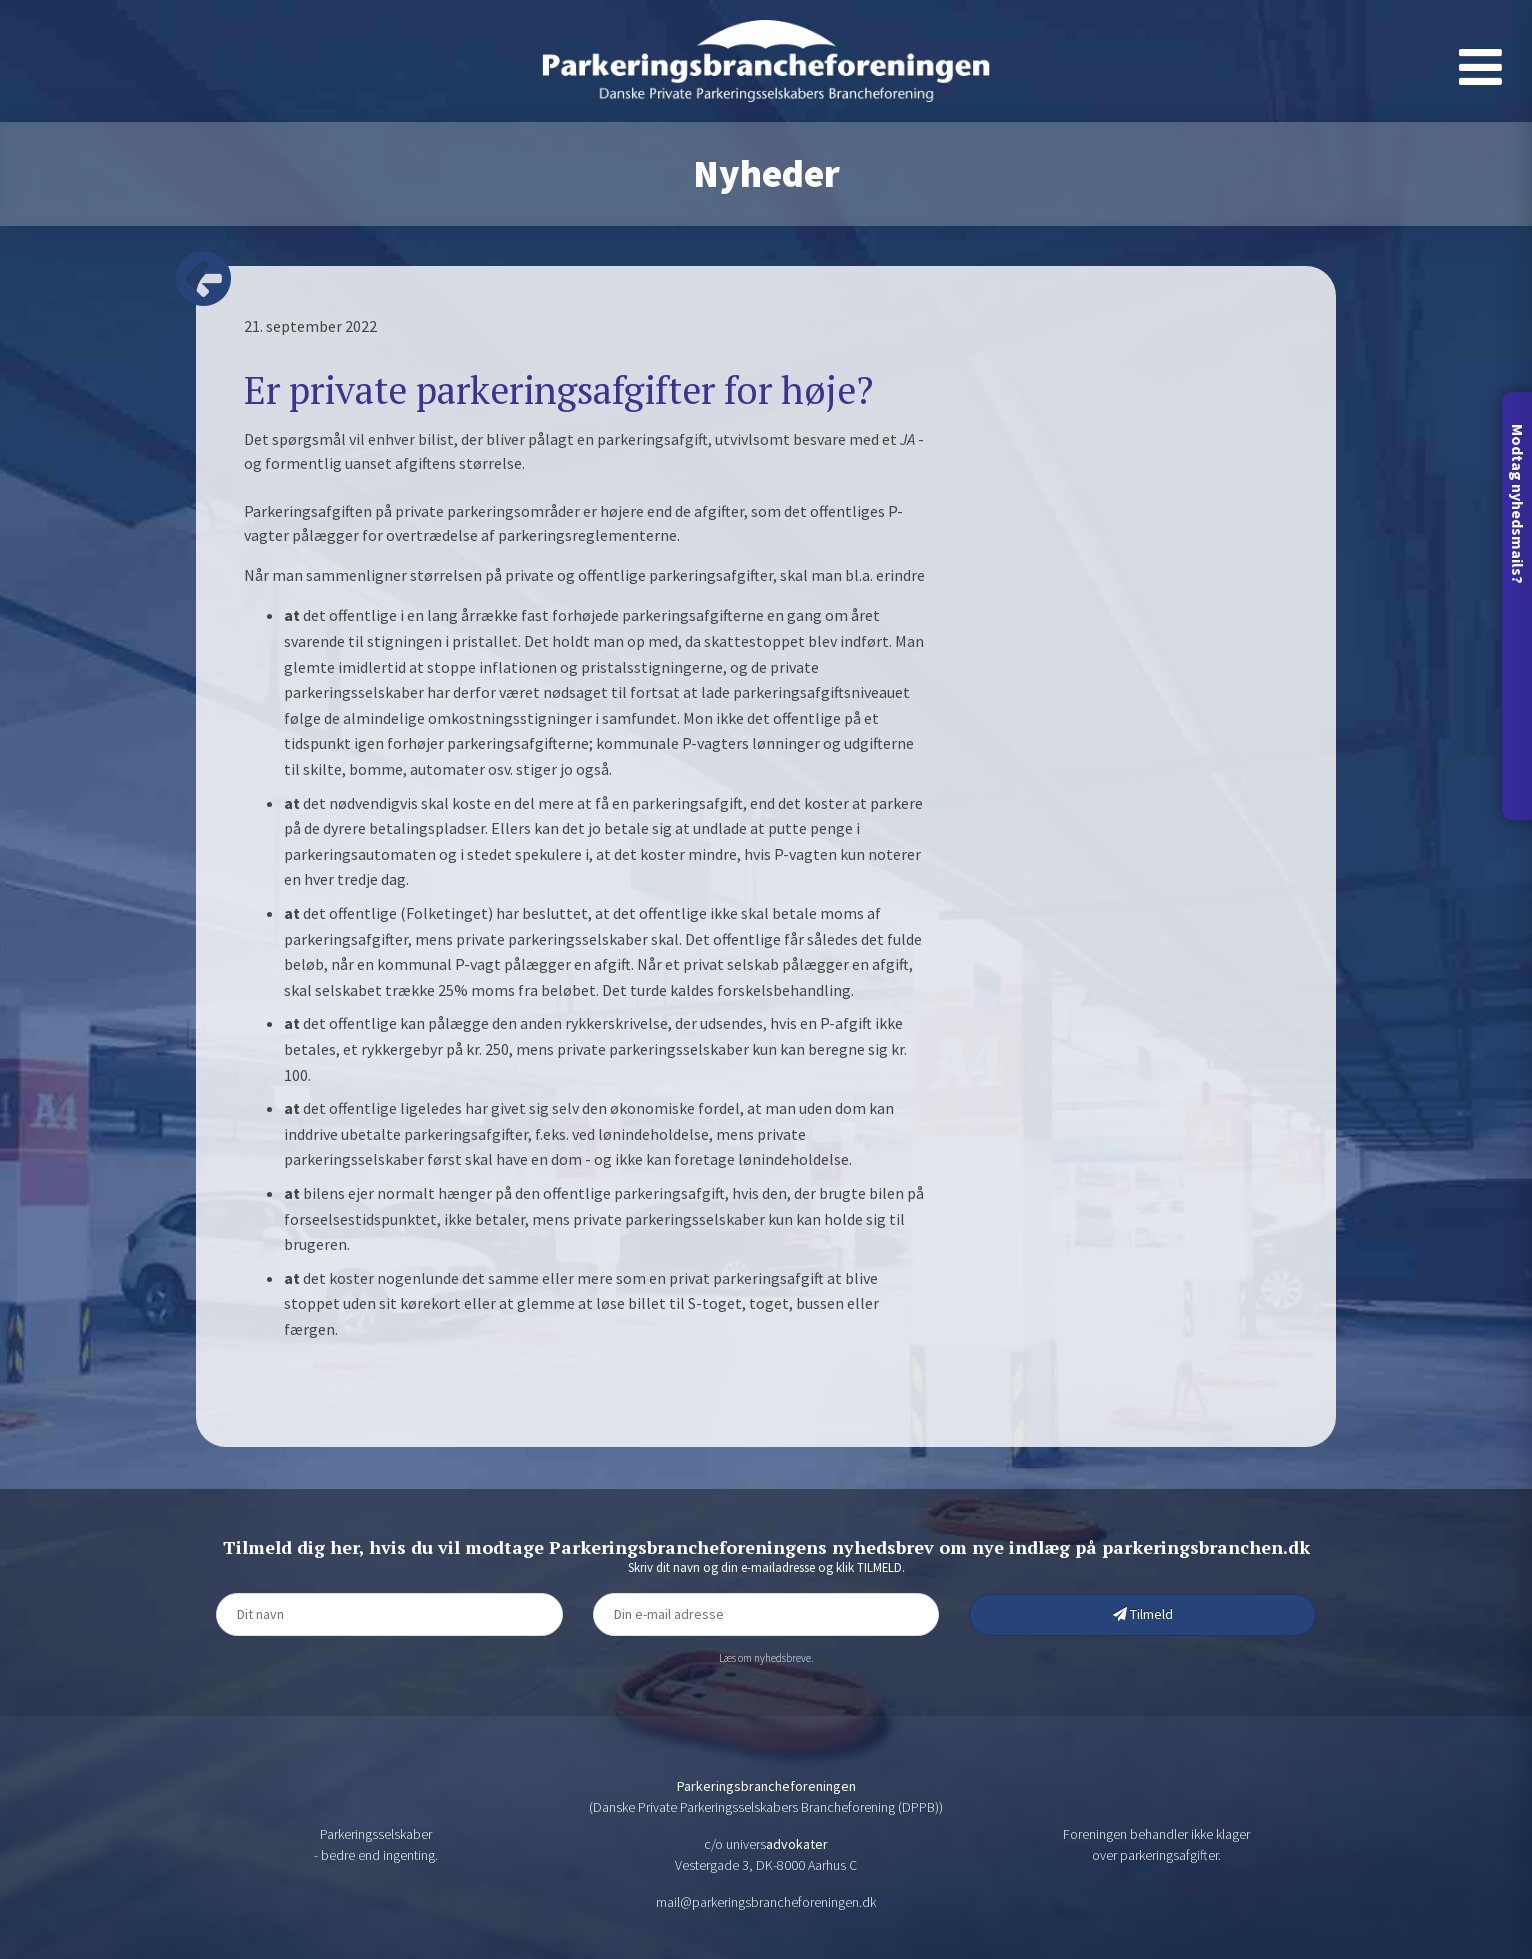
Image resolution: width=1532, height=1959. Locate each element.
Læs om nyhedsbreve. (766, 1658)
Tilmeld (1143, 1614)
